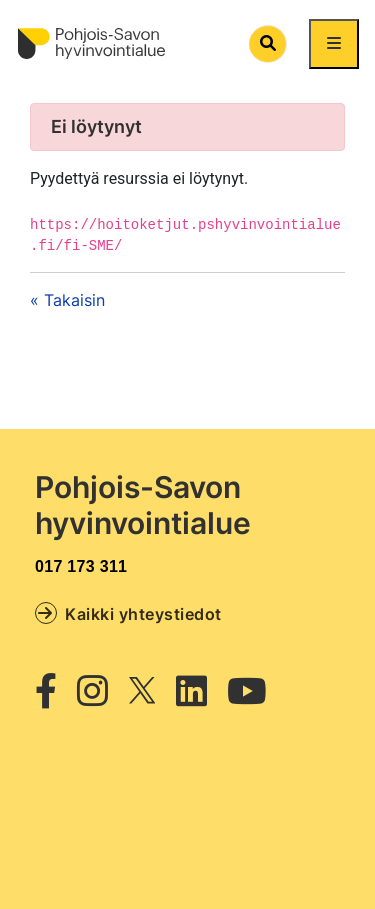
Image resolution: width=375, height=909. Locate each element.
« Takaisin (67, 300)
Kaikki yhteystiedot (128, 613)
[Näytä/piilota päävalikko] (334, 44)
